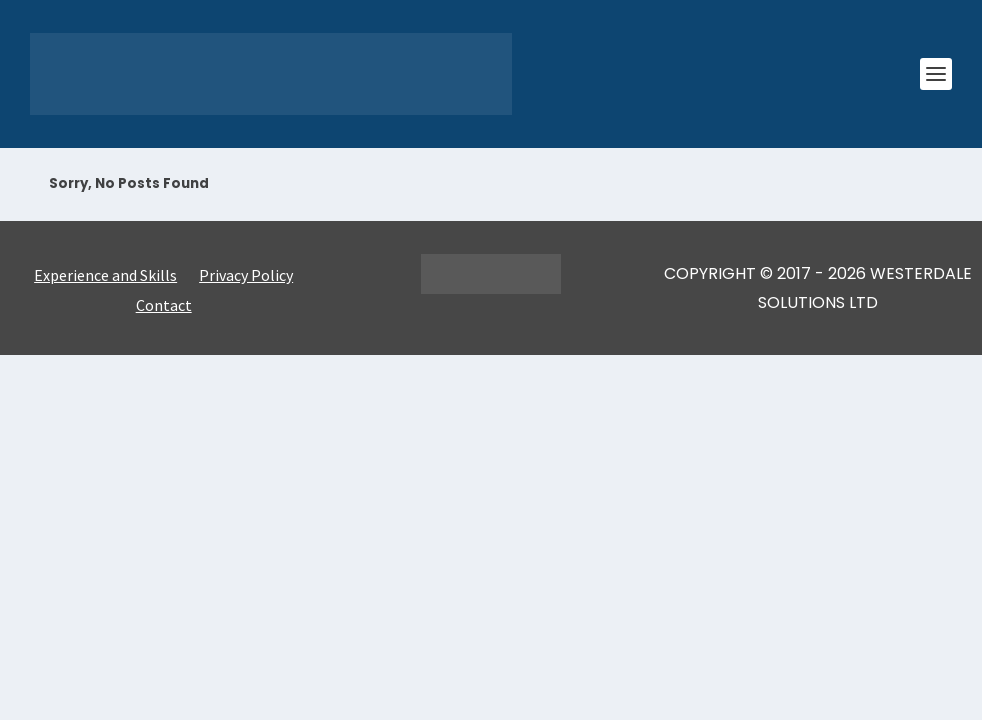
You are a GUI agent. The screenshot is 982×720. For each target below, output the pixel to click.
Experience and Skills (105, 276)
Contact (164, 306)
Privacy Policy (246, 276)
